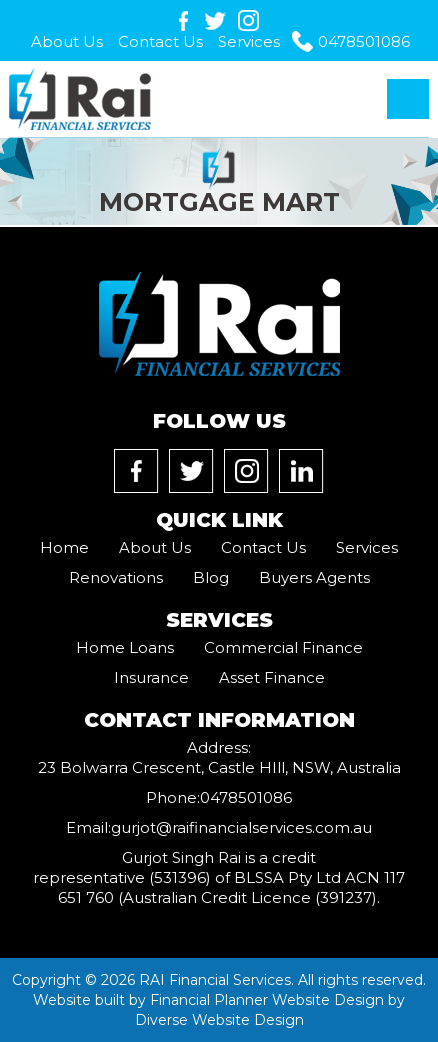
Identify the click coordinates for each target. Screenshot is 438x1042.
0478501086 (364, 41)
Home (64, 547)
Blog (211, 577)
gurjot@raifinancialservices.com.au (241, 827)
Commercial (283, 647)
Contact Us (160, 41)
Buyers (314, 577)
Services (249, 41)
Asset (272, 677)
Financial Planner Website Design (267, 1000)
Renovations (116, 577)
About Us (67, 41)
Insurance (151, 677)
